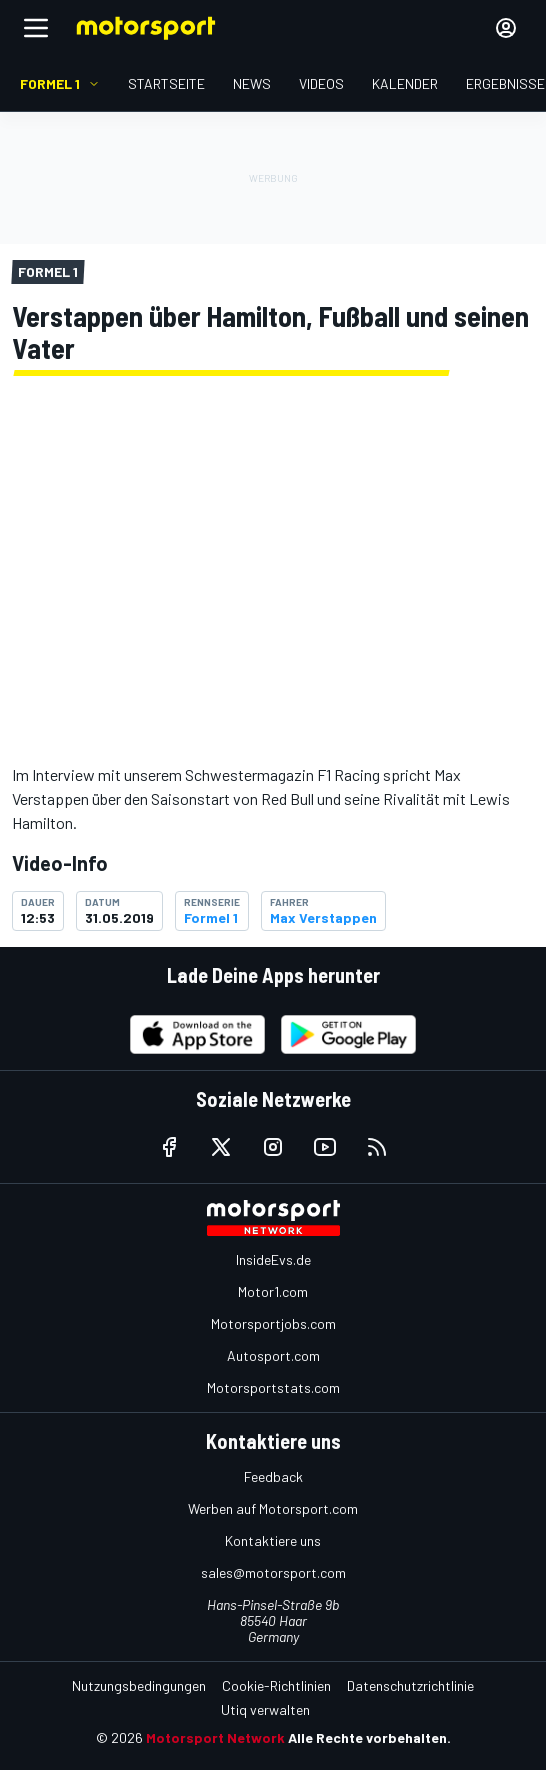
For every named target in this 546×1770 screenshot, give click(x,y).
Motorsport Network (215, 1737)
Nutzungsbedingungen (139, 1685)
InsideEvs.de (273, 1259)
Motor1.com (273, 1291)
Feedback (273, 1476)
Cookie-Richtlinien (276, 1685)
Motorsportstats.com (273, 1387)
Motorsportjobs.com (273, 1323)
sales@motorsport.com (273, 1572)
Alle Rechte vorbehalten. (369, 1737)
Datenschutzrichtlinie (410, 1685)
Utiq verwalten (265, 1709)
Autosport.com (273, 1355)
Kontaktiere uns (273, 1540)
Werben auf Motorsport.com (273, 1508)
